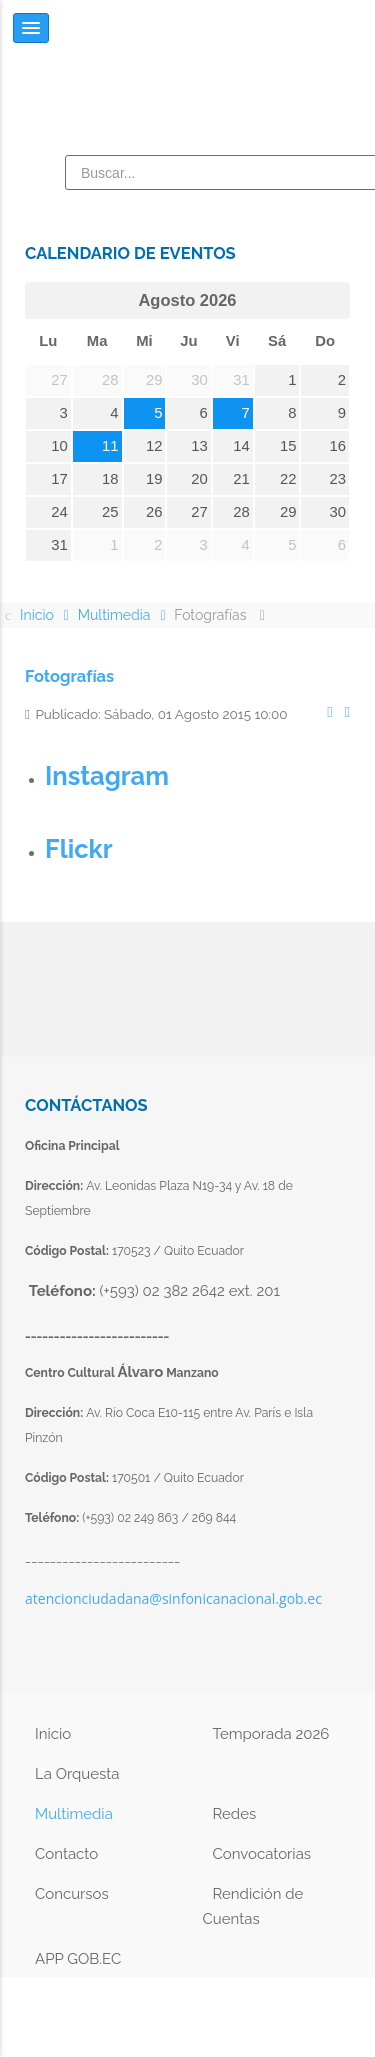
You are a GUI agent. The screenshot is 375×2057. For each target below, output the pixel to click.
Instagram (107, 776)
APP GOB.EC (78, 1959)
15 (288, 446)
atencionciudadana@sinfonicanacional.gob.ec (173, 1598)
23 (338, 479)
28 (241, 512)
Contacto (66, 1854)
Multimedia (74, 1814)
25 (110, 512)
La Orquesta (77, 1774)
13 (199, 446)
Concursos (72, 1894)
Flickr (79, 849)
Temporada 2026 (271, 1734)
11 (110, 446)
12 (154, 446)
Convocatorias (262, 1854)
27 (199, 512)
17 (59, 479)
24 (59, 512)
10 (59, 446)
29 (288, 512)
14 (241, 446)
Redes (235, 1814)
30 (338, 512)
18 (110, 479)
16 (338, 446)
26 (154, 512)
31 (59, 545)
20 (199, 479)
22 (288, 479)
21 (241, 479)
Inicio (53, 1734)
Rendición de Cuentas (253, 1906)
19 (154, 479)
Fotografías (69, 676)
